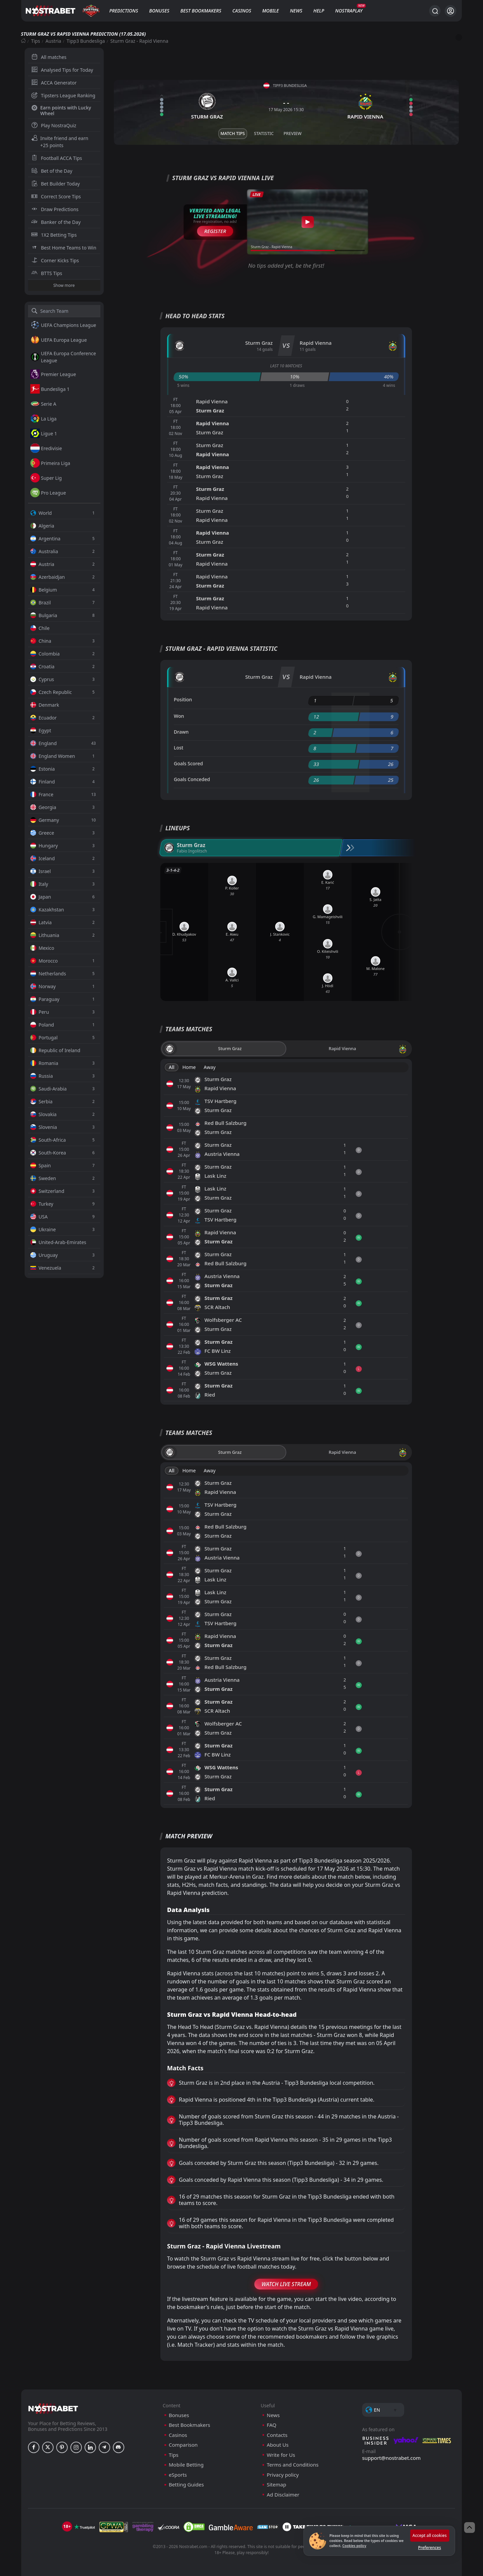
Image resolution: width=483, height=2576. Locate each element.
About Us (278, 2445)
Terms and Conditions (293, 2465)
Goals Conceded (192, 779)
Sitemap (276, 2484)
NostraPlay (348, 10)
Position (183, 699)
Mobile (270, 10)
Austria (53, 41)
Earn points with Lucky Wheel (61, 110)
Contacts (277, 2435)
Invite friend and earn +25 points (60, 142)
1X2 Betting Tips (54, 234)
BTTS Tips (46, 273)
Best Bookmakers (200, 10)
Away (210, 1067)
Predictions (123, 10)
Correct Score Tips (56, 196)
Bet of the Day (51, 170)
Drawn (181, 732)
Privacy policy (283, 2475)
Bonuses (159, 10)
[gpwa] (113, 2526)
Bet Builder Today (55, 183)
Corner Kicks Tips (55, 260)
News (296, 10)
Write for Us (281, 2455)
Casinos (241, 10)
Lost (178, 747)
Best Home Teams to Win (63, 247)
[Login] (450, 11)
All (171, 1067)
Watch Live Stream (286, 2284)
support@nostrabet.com (391, 2457)
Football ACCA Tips (56, 158)
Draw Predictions (55, 209)
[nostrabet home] (53, 2408)
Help (318, 10)
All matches (49, 57)
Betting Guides (186, 2484)
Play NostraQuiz (53, 125)
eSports (178, 2475)
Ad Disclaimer (283, 2494)
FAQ (272, 2425)
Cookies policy (354, 2545)
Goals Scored (188, 763)
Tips (35, 41)
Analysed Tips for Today (62, 69)
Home (189, 1067)
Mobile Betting (186, 2465)
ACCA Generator (54, 82)
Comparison (183, 2445)
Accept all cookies (430, 2535)
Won (179, 716)
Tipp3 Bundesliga (86, 41)
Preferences (429, 2547)
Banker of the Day (56, 222)
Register (215, 231)
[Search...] (435, 10)
